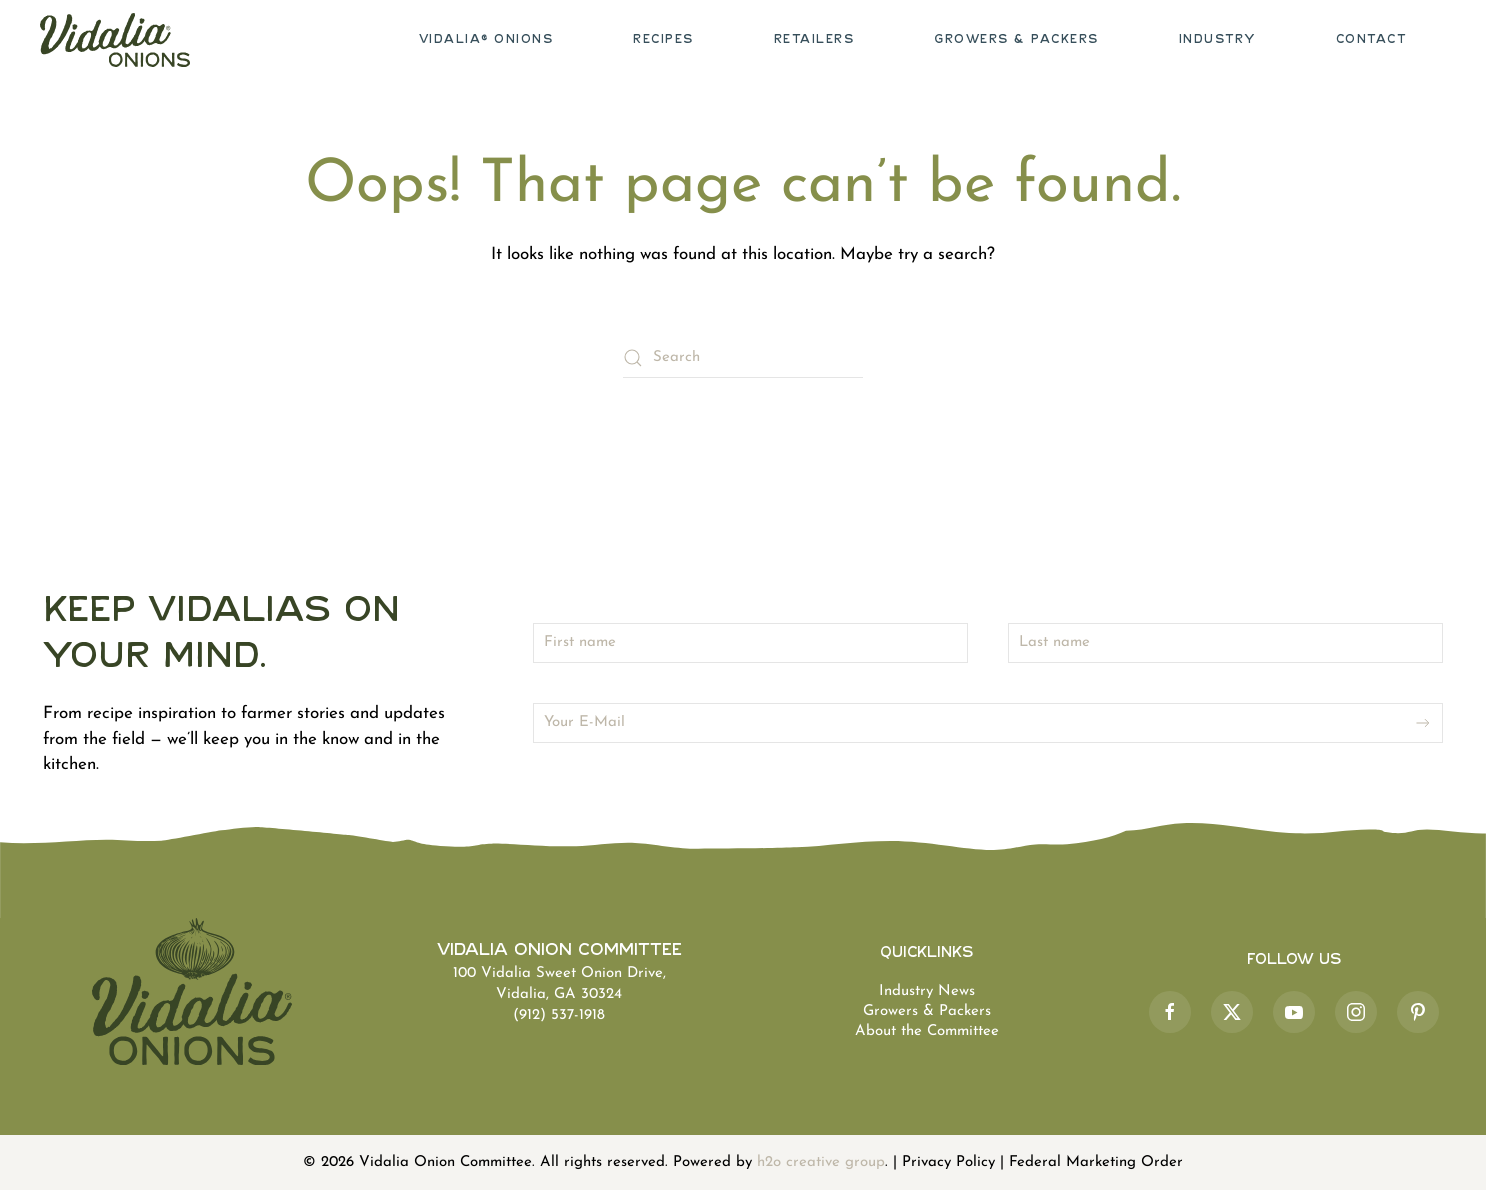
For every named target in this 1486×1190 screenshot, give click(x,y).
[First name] (750, 643)
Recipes (663, 39)
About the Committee (927, 1031)
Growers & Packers (927, 1011)
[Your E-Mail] (988, 723)
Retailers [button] (814, 39)
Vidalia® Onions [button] (486, 39)
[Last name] (1225, 643)
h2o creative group (821, 1162)
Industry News (927, 991)
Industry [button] (1217, 39)
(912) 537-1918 (559, 1015)
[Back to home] (115, 40)
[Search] (743, 358)
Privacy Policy (948, 1162)
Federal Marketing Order (1096, 1162)
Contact (1371, 39)
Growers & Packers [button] (1016, 39)
